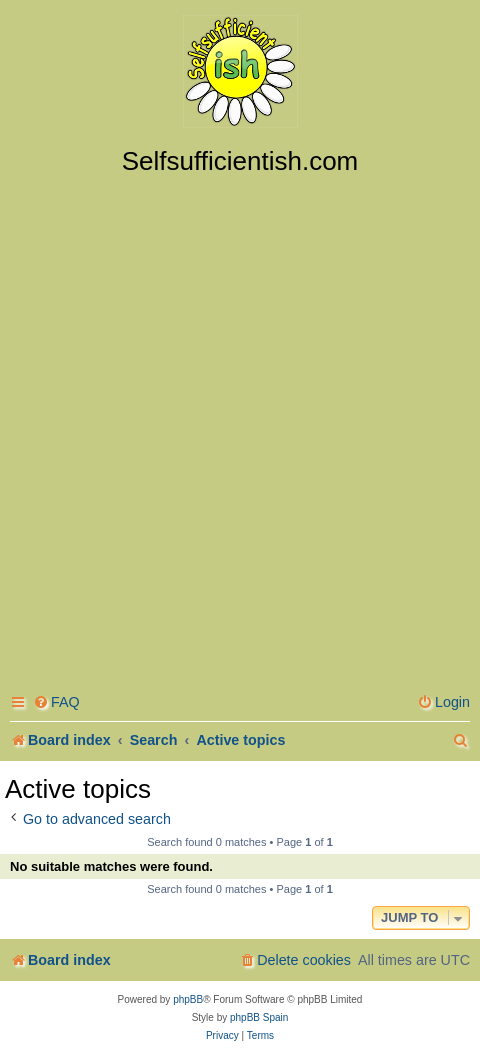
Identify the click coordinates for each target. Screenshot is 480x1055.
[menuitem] (56, 702)
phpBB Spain (259, 1017)
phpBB (188, 999)
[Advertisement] (240, 427)
